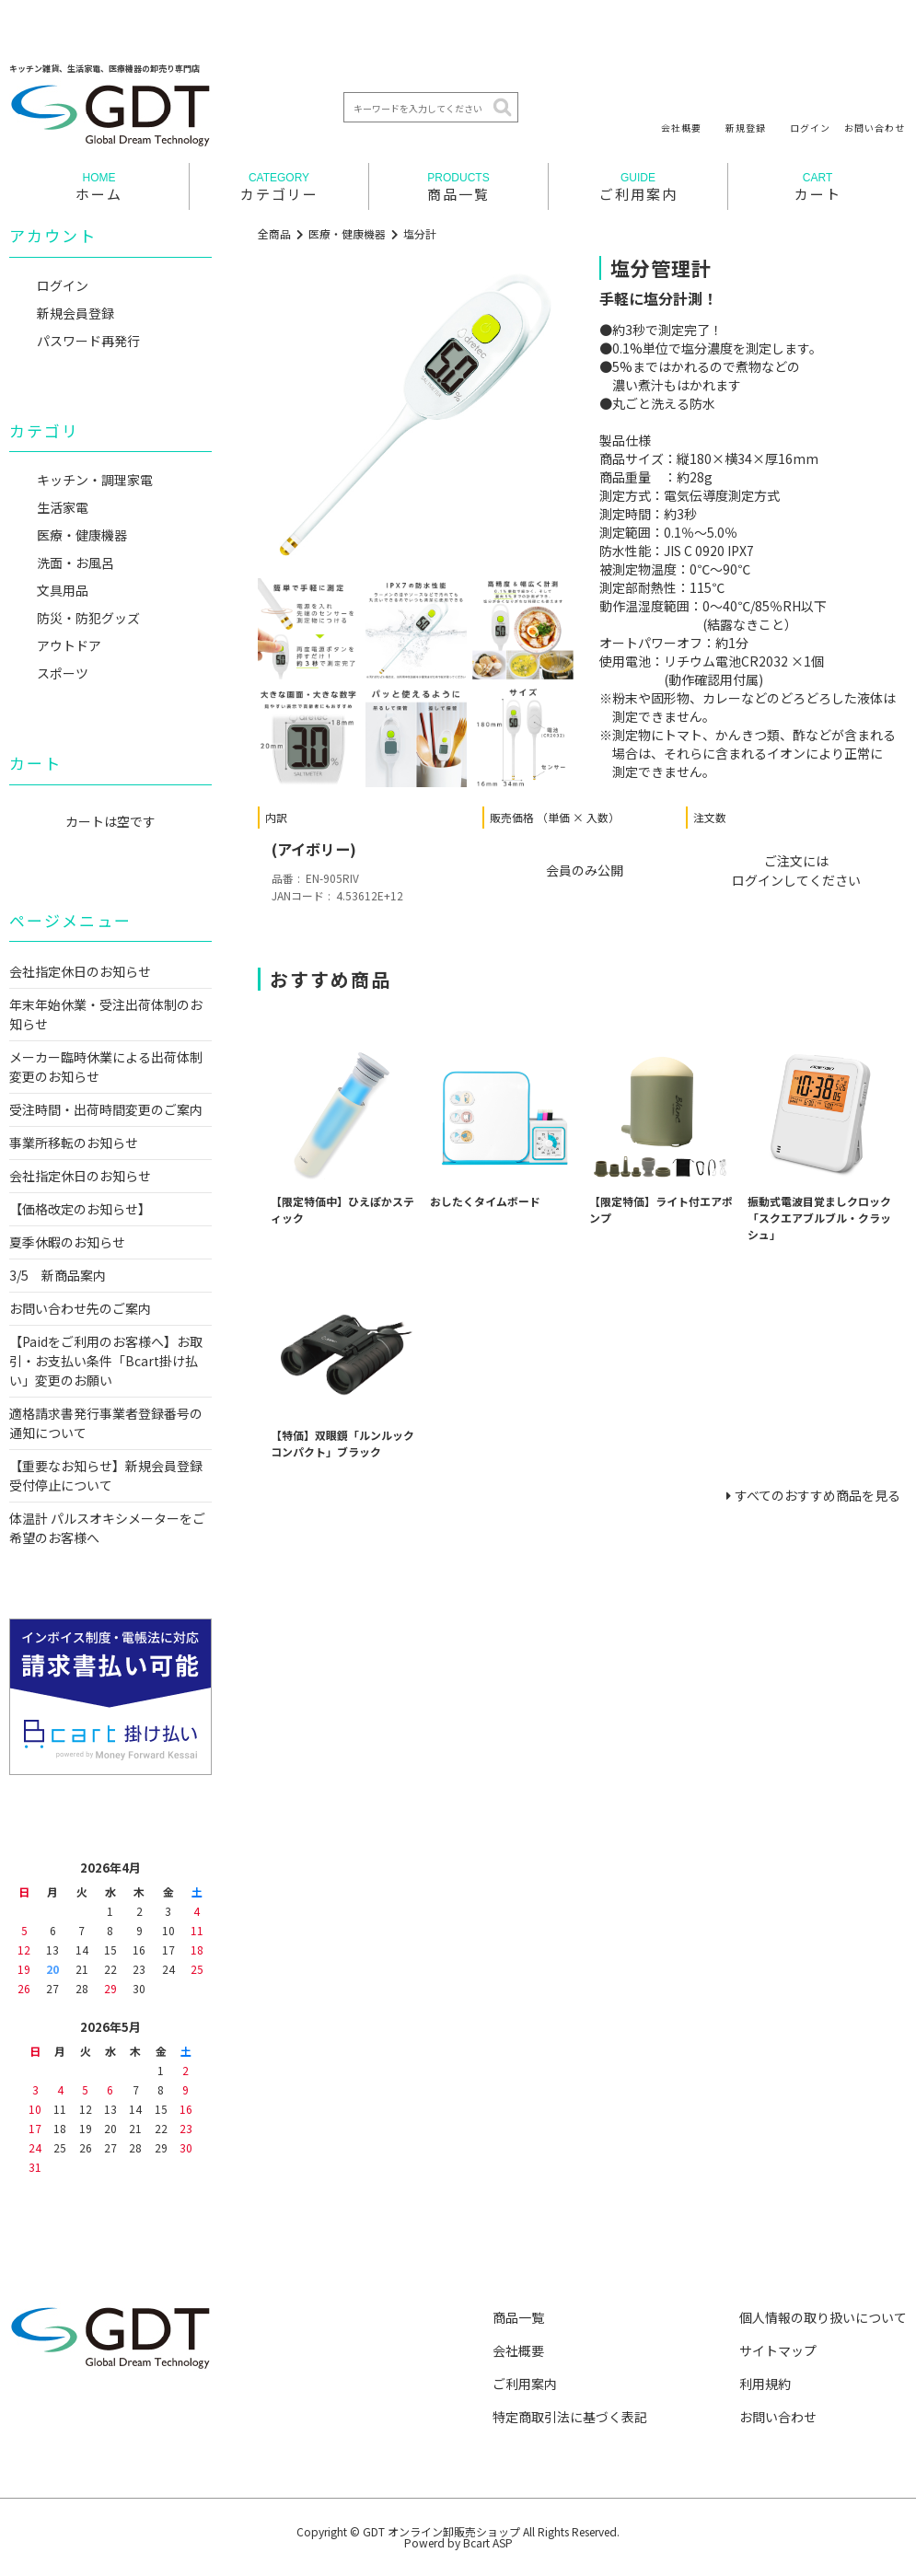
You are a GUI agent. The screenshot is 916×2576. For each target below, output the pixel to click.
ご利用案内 (638, 187)
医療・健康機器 (347, 233)
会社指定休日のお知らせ (80, 971)
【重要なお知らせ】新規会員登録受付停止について (106, 1475)
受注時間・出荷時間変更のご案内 (106, 1109)
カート (817, 187)
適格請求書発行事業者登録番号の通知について (106, 1423)
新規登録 (745, 127)
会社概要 (681, 127)
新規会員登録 (75, 313)
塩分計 (419, 233)
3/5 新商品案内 (57, 1275)
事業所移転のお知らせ (73, 1142)
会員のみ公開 (584, 870)
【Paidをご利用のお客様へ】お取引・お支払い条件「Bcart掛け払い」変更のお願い (106, 1360)
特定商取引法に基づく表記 (570, 2417)
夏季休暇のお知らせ (67, 1242)
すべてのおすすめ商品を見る (817, 1495)
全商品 (274, 233)
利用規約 (765, 2383)
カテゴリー (279, 187)
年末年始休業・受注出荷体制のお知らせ (106, 1014)
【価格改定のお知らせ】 (80, 1209)
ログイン (810, 127)
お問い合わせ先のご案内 (80, 1308)
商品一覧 (458, 187)
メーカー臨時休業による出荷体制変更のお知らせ (106, 1066)
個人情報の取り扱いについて (823, 2317)
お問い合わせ (874, 127)
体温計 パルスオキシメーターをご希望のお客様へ (107, 1528)
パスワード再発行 (88, 340)
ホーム (99, 187)
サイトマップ (778, 2350)
